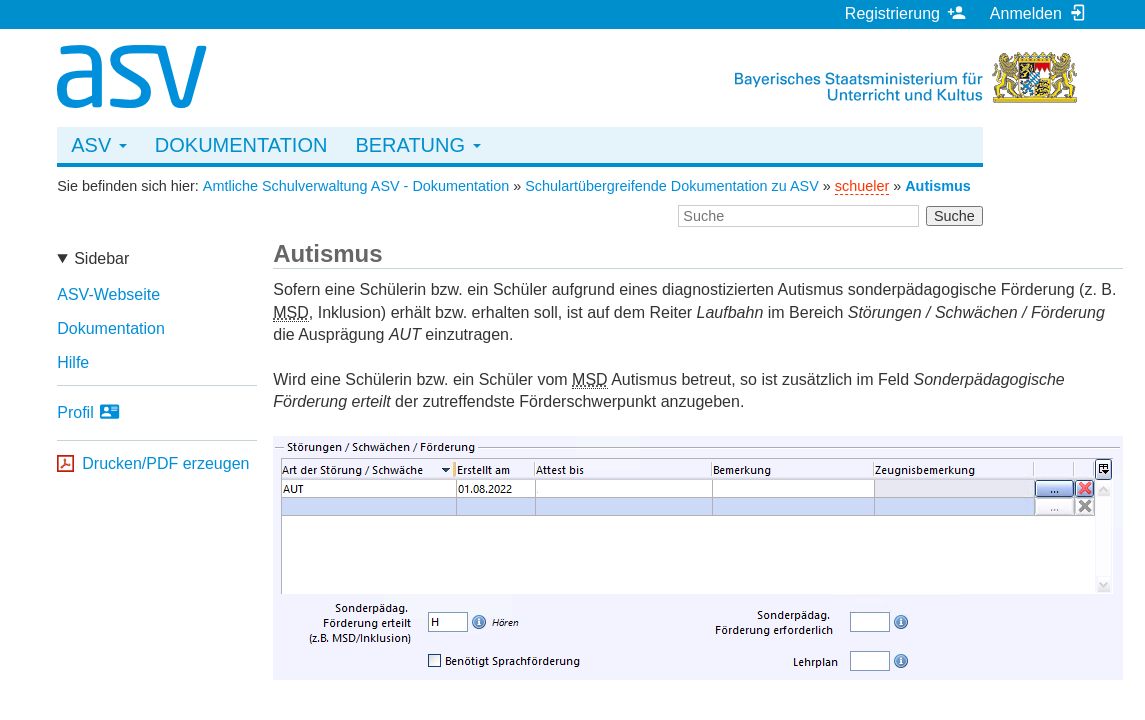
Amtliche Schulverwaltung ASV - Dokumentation (356, 186)
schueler (862, 186)
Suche (954, 216)
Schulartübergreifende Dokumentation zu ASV (672, 186)
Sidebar (101, 258)
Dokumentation (241, 145)
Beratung (417, 145)
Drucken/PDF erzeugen (165, 463)
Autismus (938, 186)
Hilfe (73, 362)
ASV (99, 145)
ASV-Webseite (108, 294)
